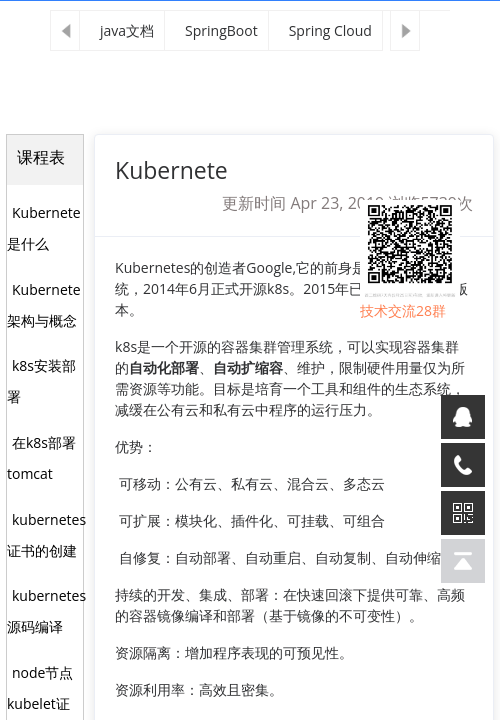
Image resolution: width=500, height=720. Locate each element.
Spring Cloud (330, 30)
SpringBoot (221, 30)
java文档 (127, 30)
